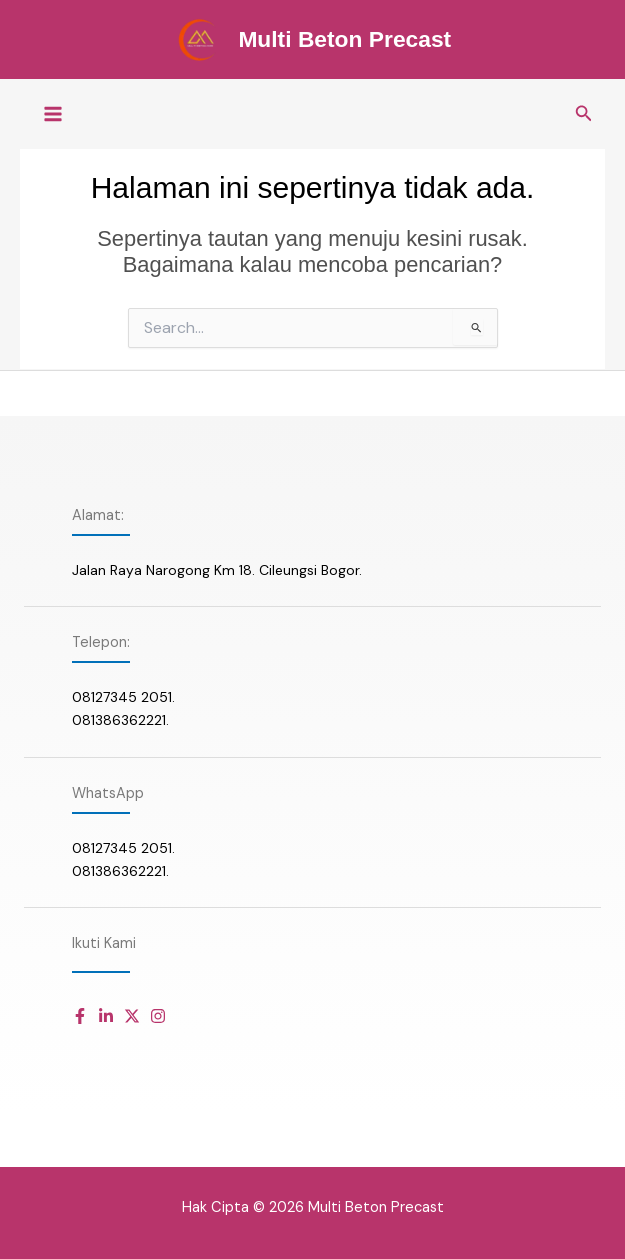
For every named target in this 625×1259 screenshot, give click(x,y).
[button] (584, 114)
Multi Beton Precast (344, 39)
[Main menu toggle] (53, 114)
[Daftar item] (80, 1016)
